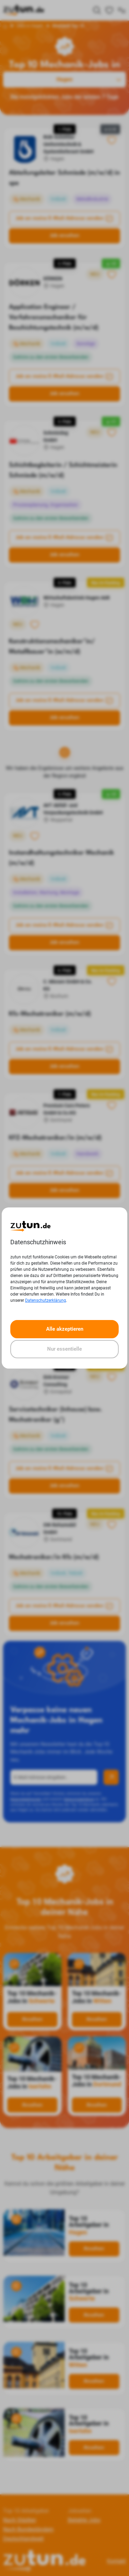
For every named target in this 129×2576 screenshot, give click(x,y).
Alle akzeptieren (64, 1329)
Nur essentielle (64, 1349)
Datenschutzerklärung (45, 1300)
